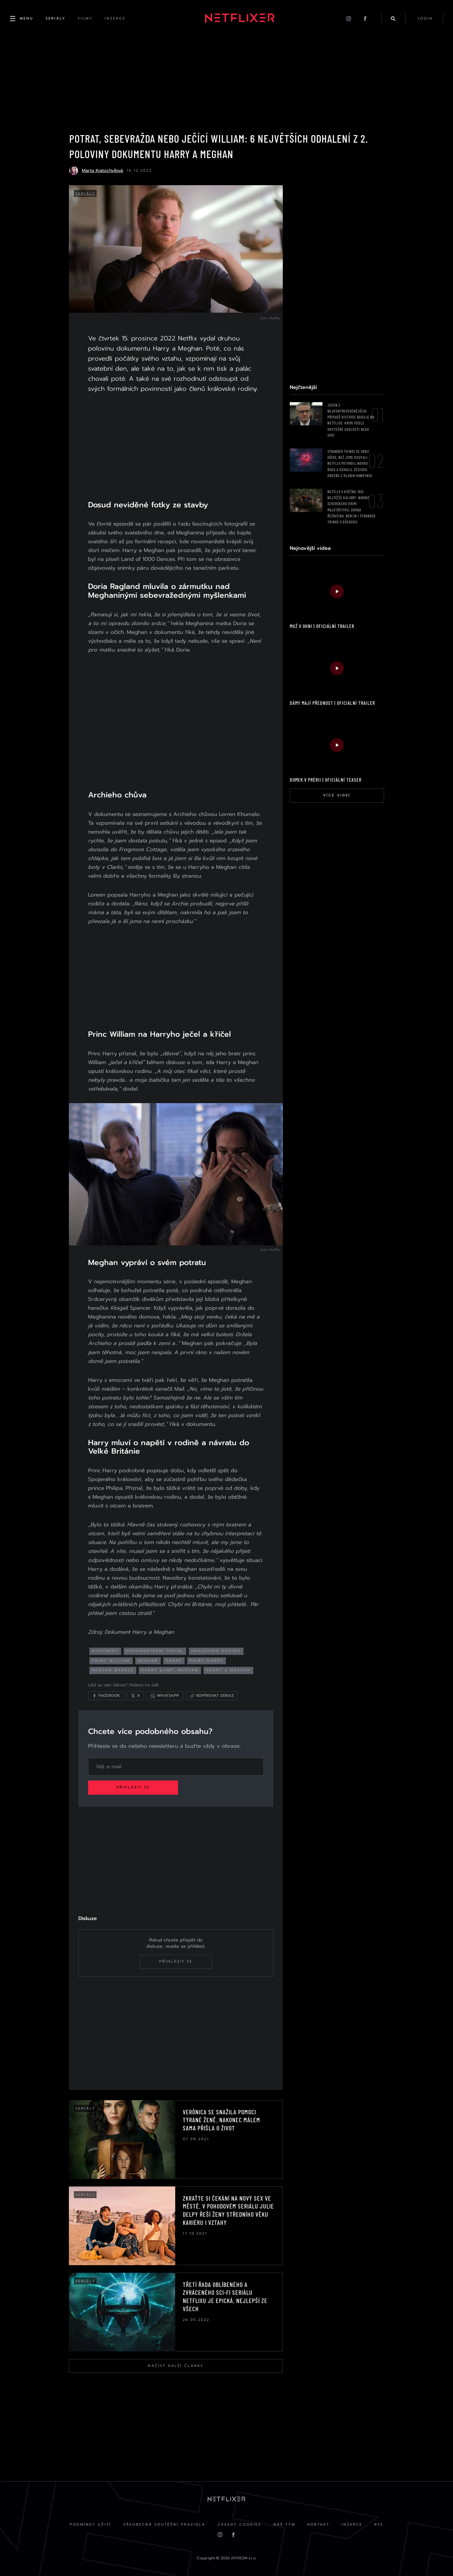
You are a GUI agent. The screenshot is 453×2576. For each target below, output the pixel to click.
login (425, 18)
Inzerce (353, 2525)
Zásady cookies (239, 2525)
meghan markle (114, 1669)
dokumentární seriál (156, 1649)
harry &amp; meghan (171, 1669)
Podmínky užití (89, 2525)
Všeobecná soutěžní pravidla (163, 2525)
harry (175, 1659)
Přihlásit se (134, 1786)
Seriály (86, 194)
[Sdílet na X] (136, 1694)
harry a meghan (229, 1669)
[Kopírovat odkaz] (213, 1694)
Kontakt (319, 2525)
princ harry (208, 1659)
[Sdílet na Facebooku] (107, 1694)
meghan (149, 1659)
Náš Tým (284, 2525)
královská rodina (217, 1649)
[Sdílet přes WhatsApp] (166, 1694)
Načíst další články (176, 2365)
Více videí (336, 796)
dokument (106, 1649)
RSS (380, 2525)
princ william (112, 1659)
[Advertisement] (175, 450)
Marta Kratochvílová (102, 171)
